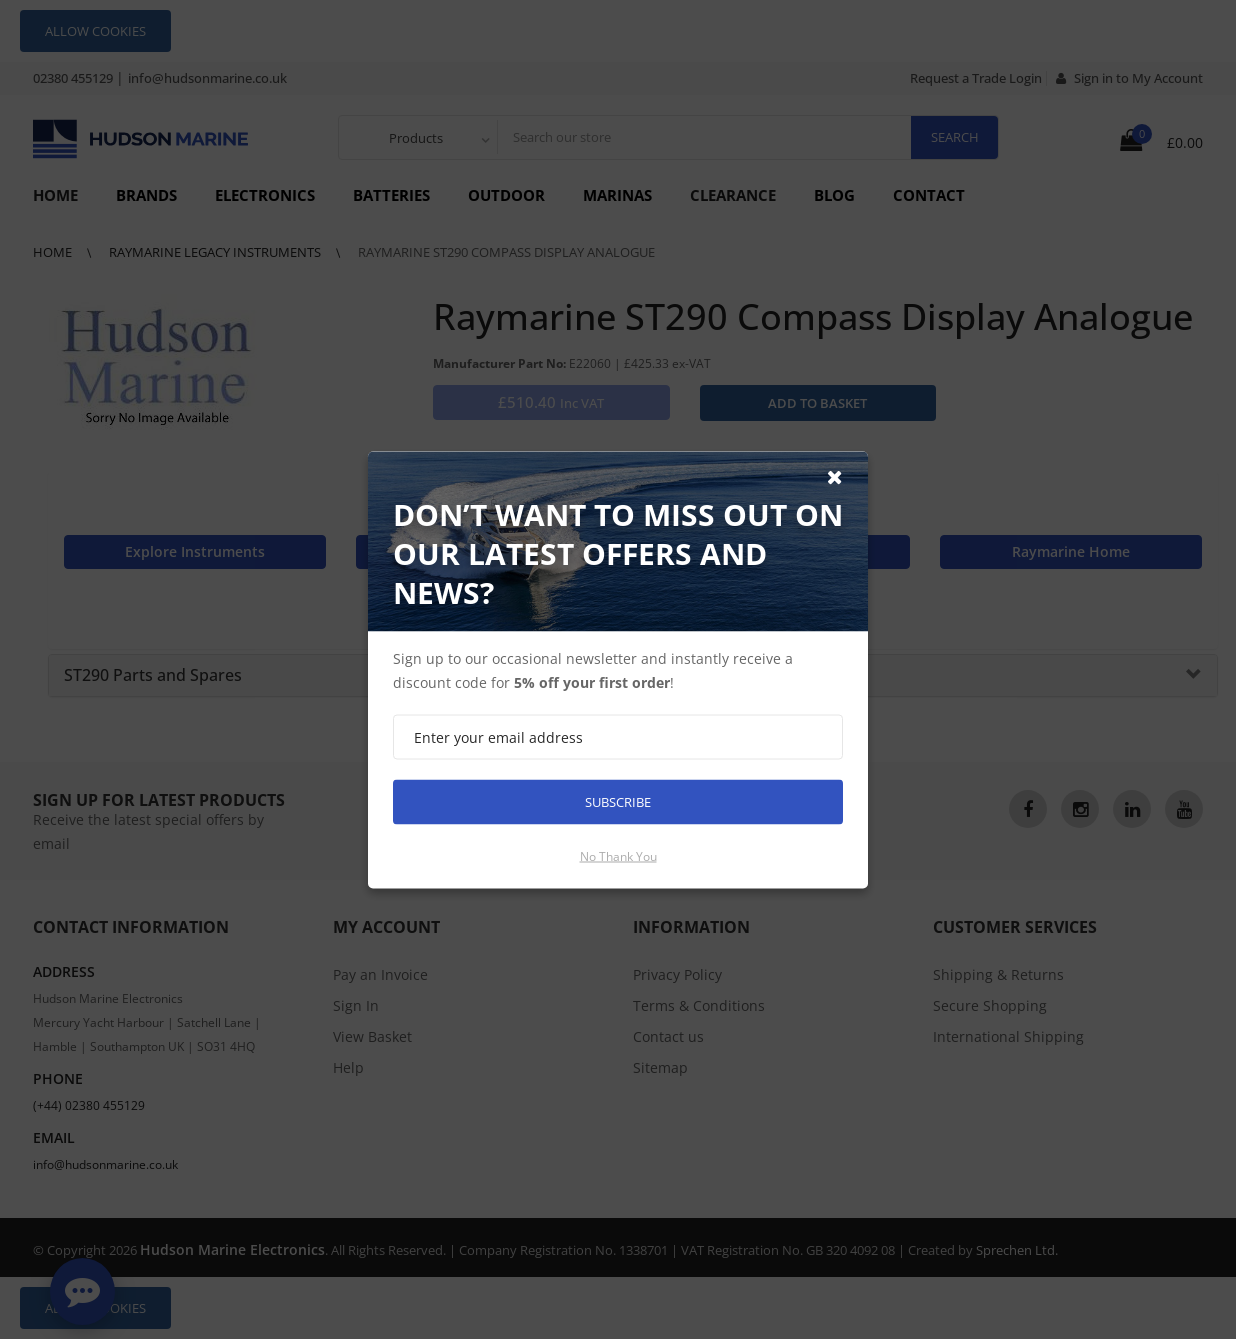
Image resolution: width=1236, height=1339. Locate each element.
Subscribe (618, 801)
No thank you (618, 855)
